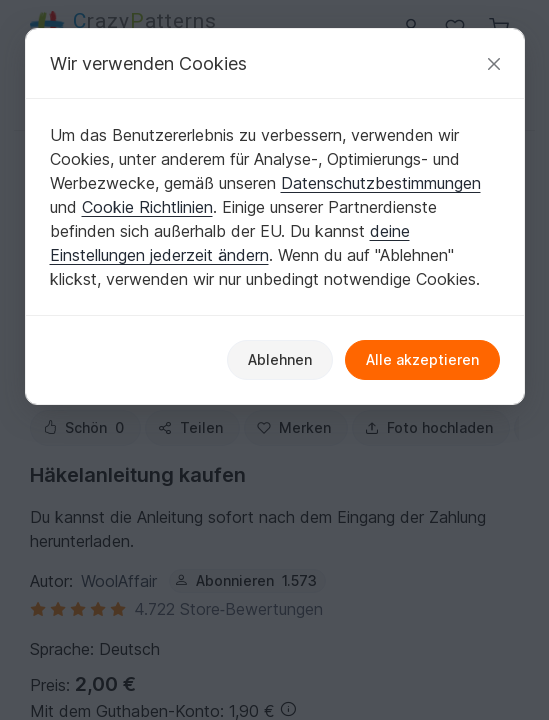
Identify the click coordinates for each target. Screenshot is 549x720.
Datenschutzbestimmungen (381, 183)
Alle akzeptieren (422, 359)
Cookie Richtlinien (147, 207)
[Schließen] (494, 63)
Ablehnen (280, 359)
